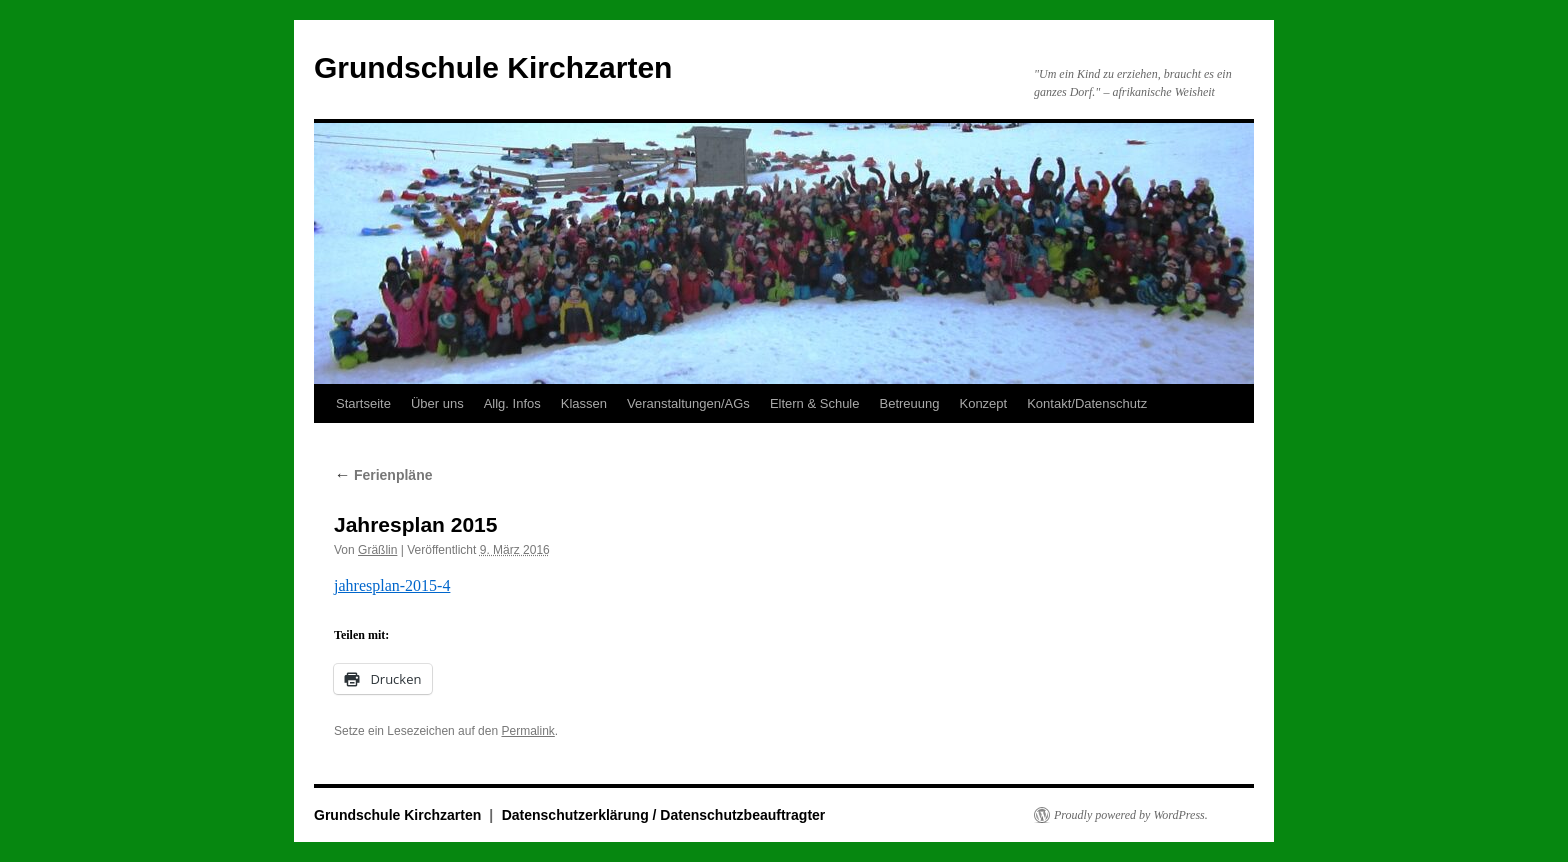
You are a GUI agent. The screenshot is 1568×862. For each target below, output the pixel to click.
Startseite (363, 403)
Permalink (527, 731)
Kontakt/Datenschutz (1087, 403)
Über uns (437, 403)
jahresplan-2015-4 (392, 585)
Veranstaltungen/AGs (688, 403)
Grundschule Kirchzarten (493, 67)
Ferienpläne (383, 475)
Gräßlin (377, 550)
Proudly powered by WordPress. (1131, 815)
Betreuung (909, 403)
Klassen (584, 403)
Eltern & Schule (815, 403)
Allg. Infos (512, 403)
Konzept (983, 403)
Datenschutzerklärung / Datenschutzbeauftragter (664, 815)
